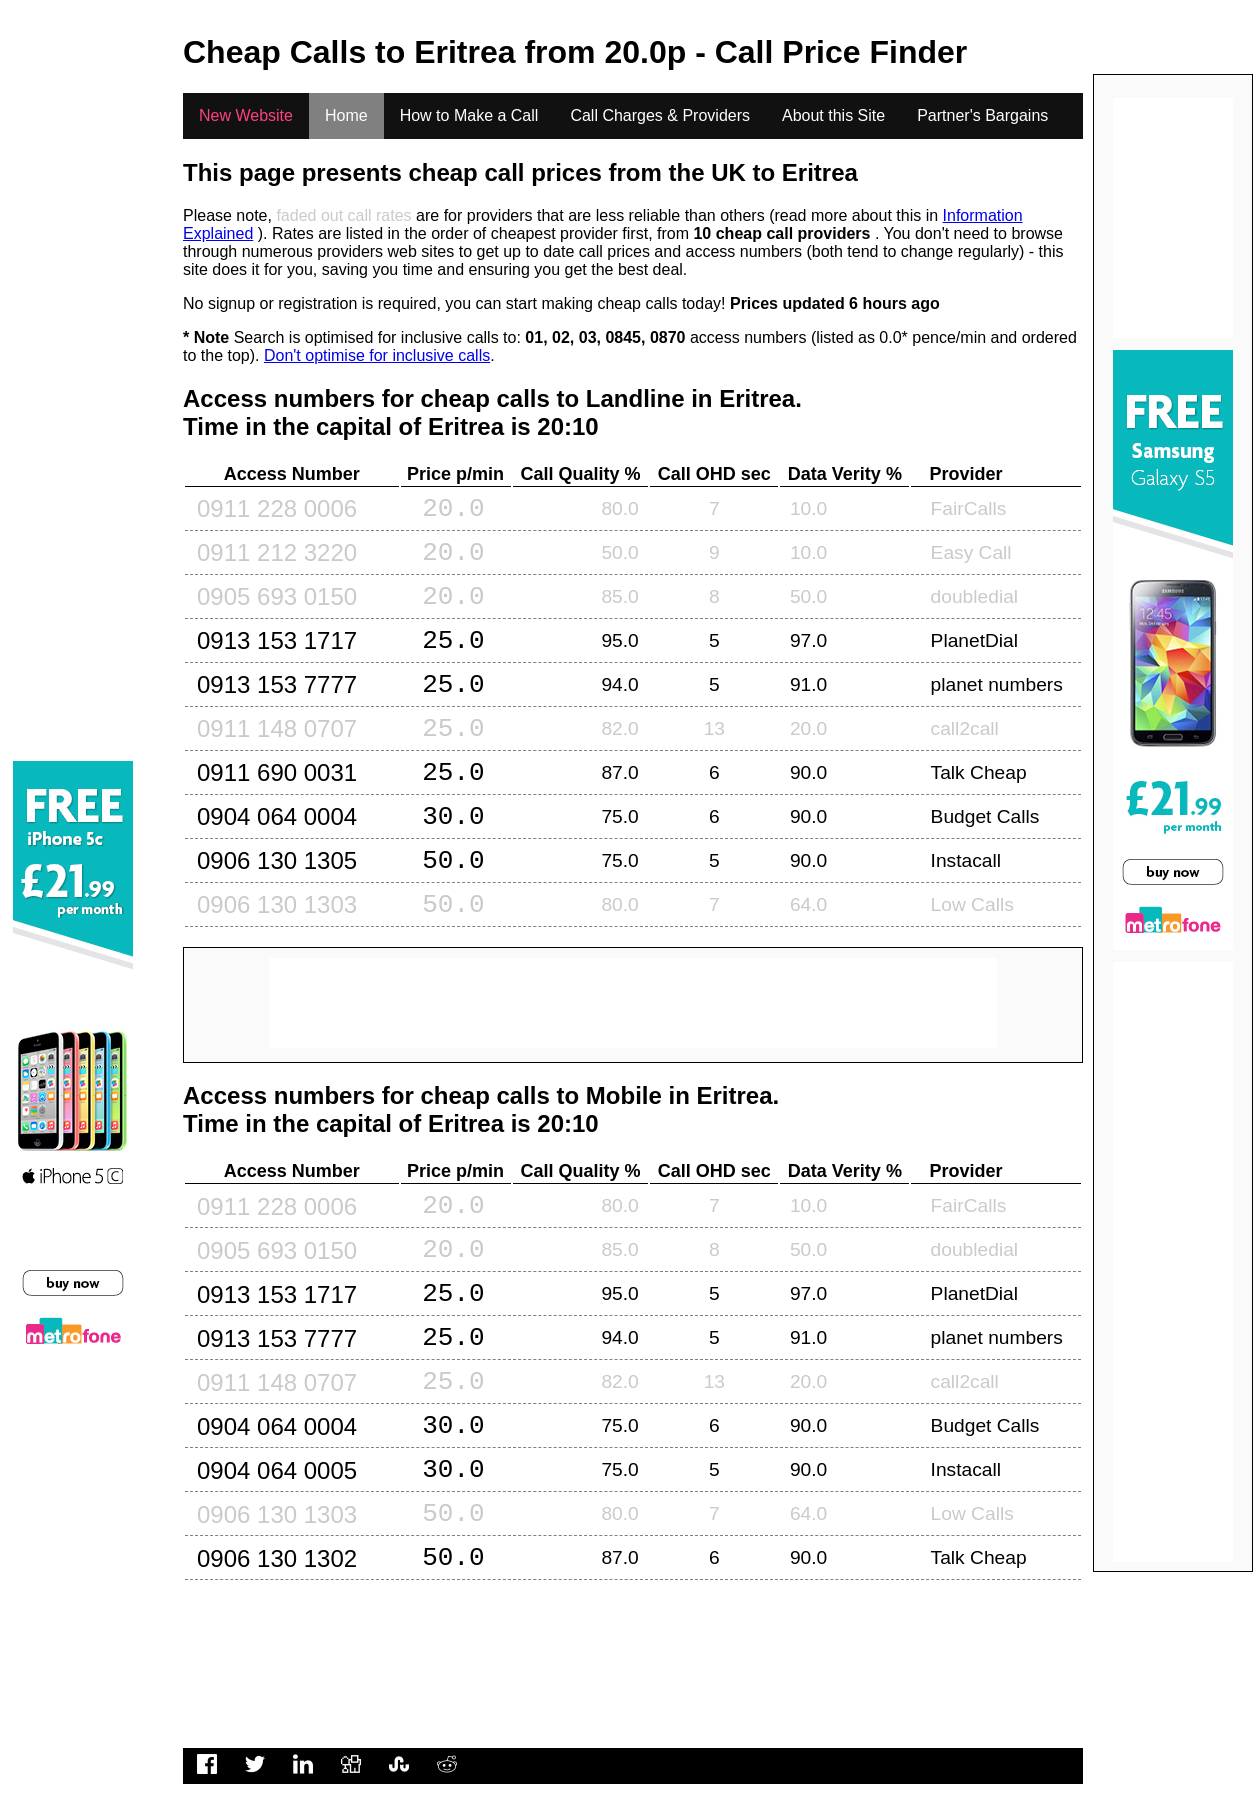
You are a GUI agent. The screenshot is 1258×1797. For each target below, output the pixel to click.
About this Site (833, 115)
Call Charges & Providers (660, 115)
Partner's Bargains (982, 115)
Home (346, 115)
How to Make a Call (469, 115)
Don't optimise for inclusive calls (377, 355)
